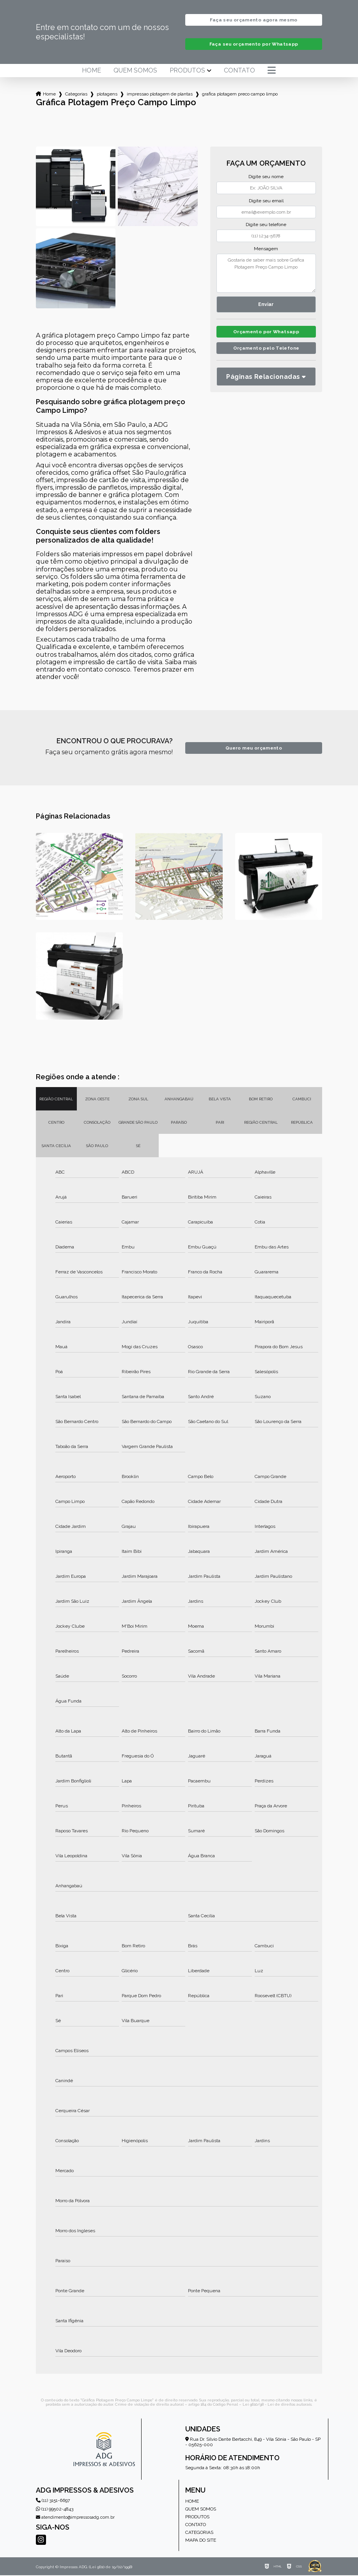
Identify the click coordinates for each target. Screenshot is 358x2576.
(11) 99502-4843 (54, 2509)
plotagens (107, 94)
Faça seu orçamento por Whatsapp (254, 45)
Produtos (187, 71)
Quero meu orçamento (254, 748)
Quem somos (135, 71)
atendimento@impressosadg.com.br (75, 2518)
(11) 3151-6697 (53, 2501)
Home (91, 71)
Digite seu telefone (266, 225)
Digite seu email (266, 201)
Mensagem (266, 249)
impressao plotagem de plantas (160, 94)
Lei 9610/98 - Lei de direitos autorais (277, 2405)
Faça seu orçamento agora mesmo (253, 20)
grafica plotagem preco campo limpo (240, 94)
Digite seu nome (266, 177)
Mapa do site (200, 2541)
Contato (239, 71)
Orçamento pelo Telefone (266, 351)
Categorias (76, 94)
